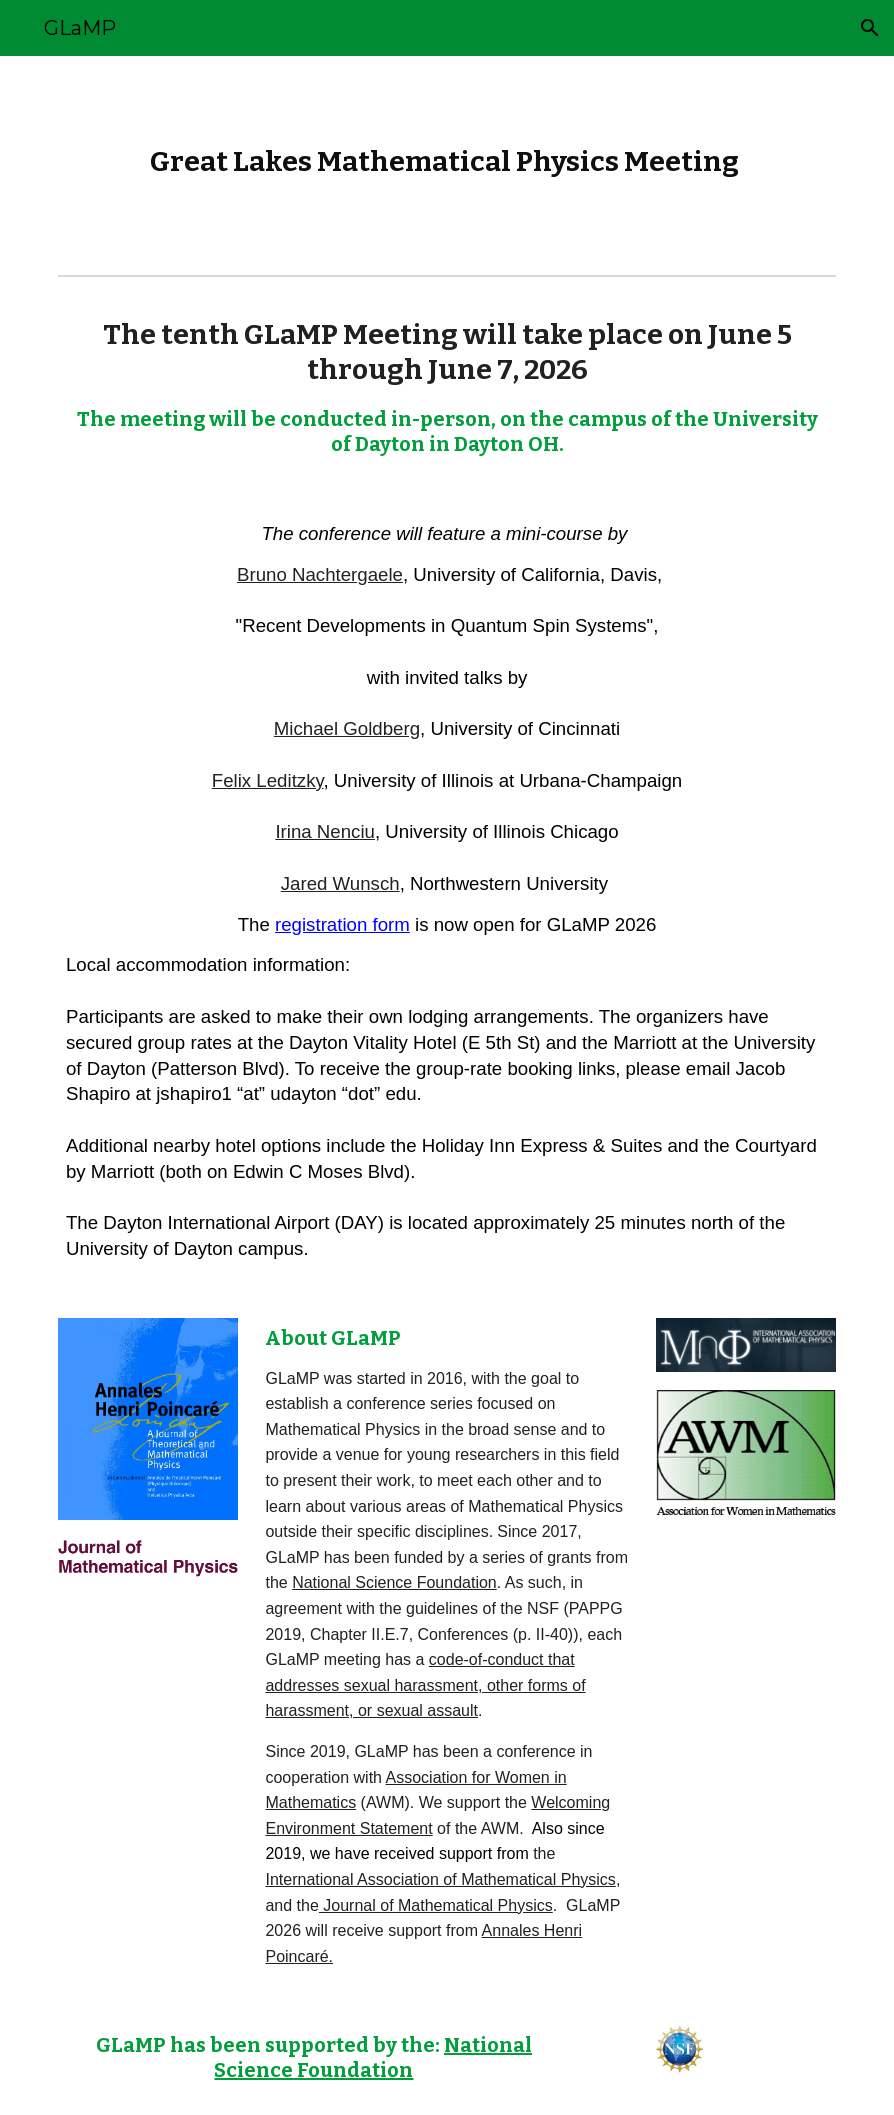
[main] (447, 161)
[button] (870, 28)
